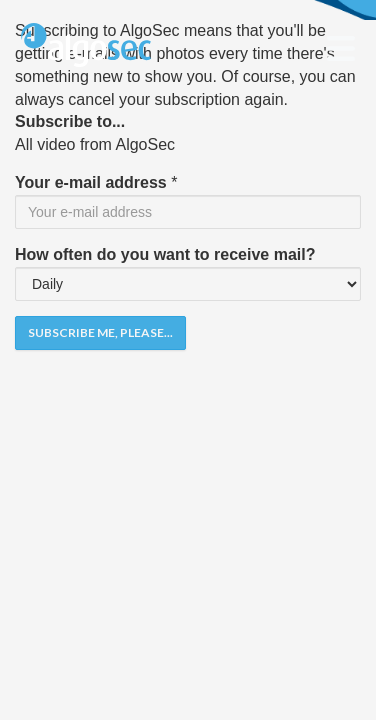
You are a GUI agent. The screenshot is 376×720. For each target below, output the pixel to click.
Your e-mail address (91, 182)
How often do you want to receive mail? (165, 254)
